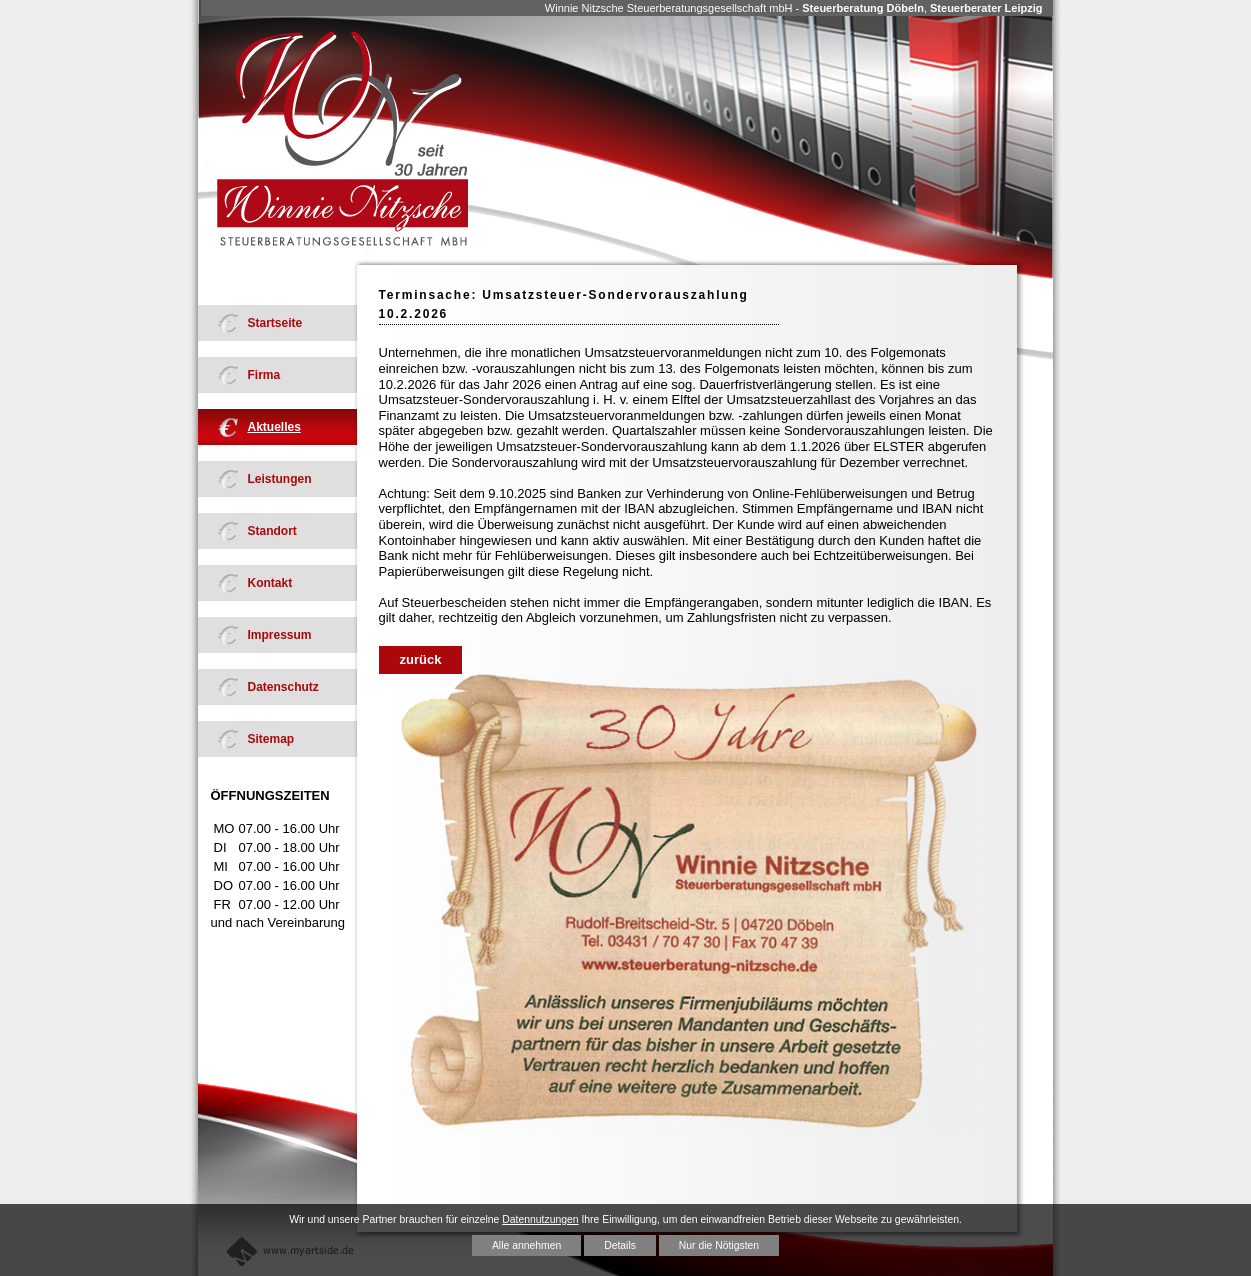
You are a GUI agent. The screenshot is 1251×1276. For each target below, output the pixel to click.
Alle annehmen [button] (526, 1245)
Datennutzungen (540, 1219)
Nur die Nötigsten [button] (719, 1245)
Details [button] (620, 1245)
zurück (421, 659)
